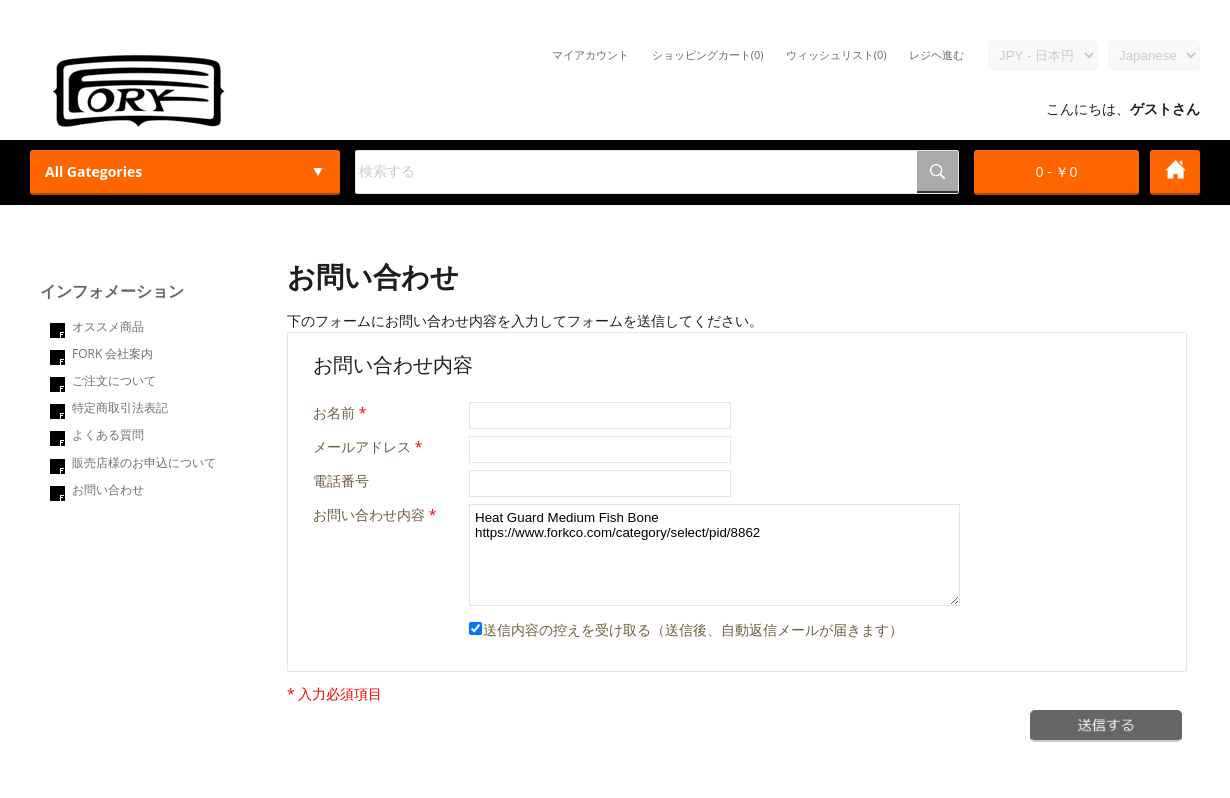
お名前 (334, 412)
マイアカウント (590, 54)
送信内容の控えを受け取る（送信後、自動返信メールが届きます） (686, 629)
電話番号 (341, 480)
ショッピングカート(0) (708, 54)
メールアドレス (362, 446)
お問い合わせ (108, 489)
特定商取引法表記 (120, 407)
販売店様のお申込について (144, 462)
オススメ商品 (108, 326)
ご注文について (114, 380)
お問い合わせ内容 (369, 514)
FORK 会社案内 (112, 353)
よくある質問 (108, 434)
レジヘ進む (936, 54)
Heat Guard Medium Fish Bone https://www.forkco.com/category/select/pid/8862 (714, 555)
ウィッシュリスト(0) (836, 54)
